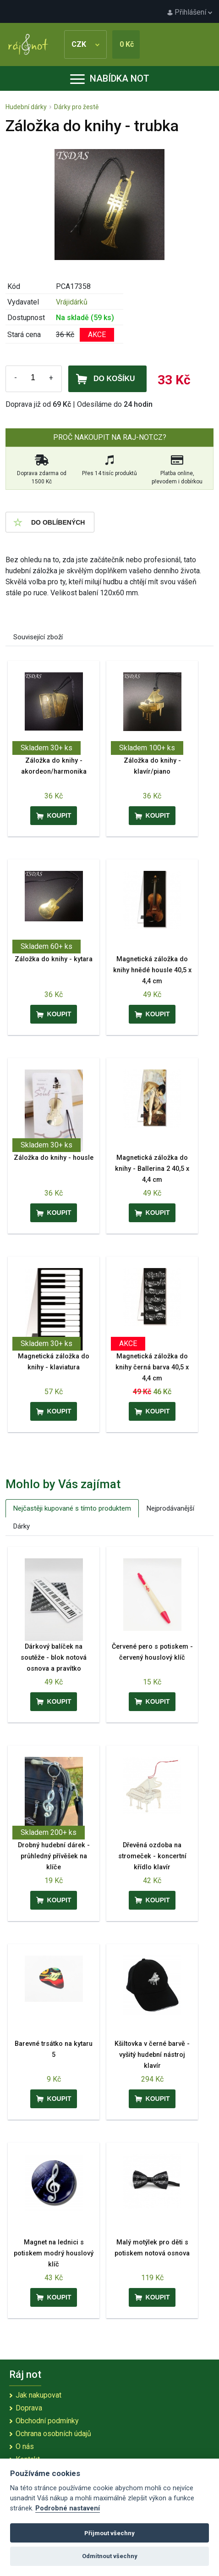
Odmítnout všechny (109, 2556)
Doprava (29, 2408)
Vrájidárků (72, 302)
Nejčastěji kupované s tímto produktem (72, 1508)
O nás (25, 2446)
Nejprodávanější (170, 1508)
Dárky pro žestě (76, 107)
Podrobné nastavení (67, 2508)
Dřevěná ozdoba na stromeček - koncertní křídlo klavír (152, 1856)
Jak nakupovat (38, 2395)
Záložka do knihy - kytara (54, 959)
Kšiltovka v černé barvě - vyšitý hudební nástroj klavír (152, 2055)
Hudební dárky (26, 107)
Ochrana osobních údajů (53, 2433)
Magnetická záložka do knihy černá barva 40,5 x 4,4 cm (152, 1367)
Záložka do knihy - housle (53, 1158)
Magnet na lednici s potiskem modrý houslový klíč (53, 2253)
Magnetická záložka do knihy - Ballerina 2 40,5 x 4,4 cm (152, 1169)
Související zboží (38, 637)
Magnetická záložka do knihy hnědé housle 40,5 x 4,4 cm (152, 970)
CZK (85, 44)
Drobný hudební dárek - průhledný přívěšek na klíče (54, 1856)
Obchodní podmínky (47, 2420)
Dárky (21, 1526)
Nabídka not (109, 78)
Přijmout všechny (109, 2533)
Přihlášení (189, 12)
